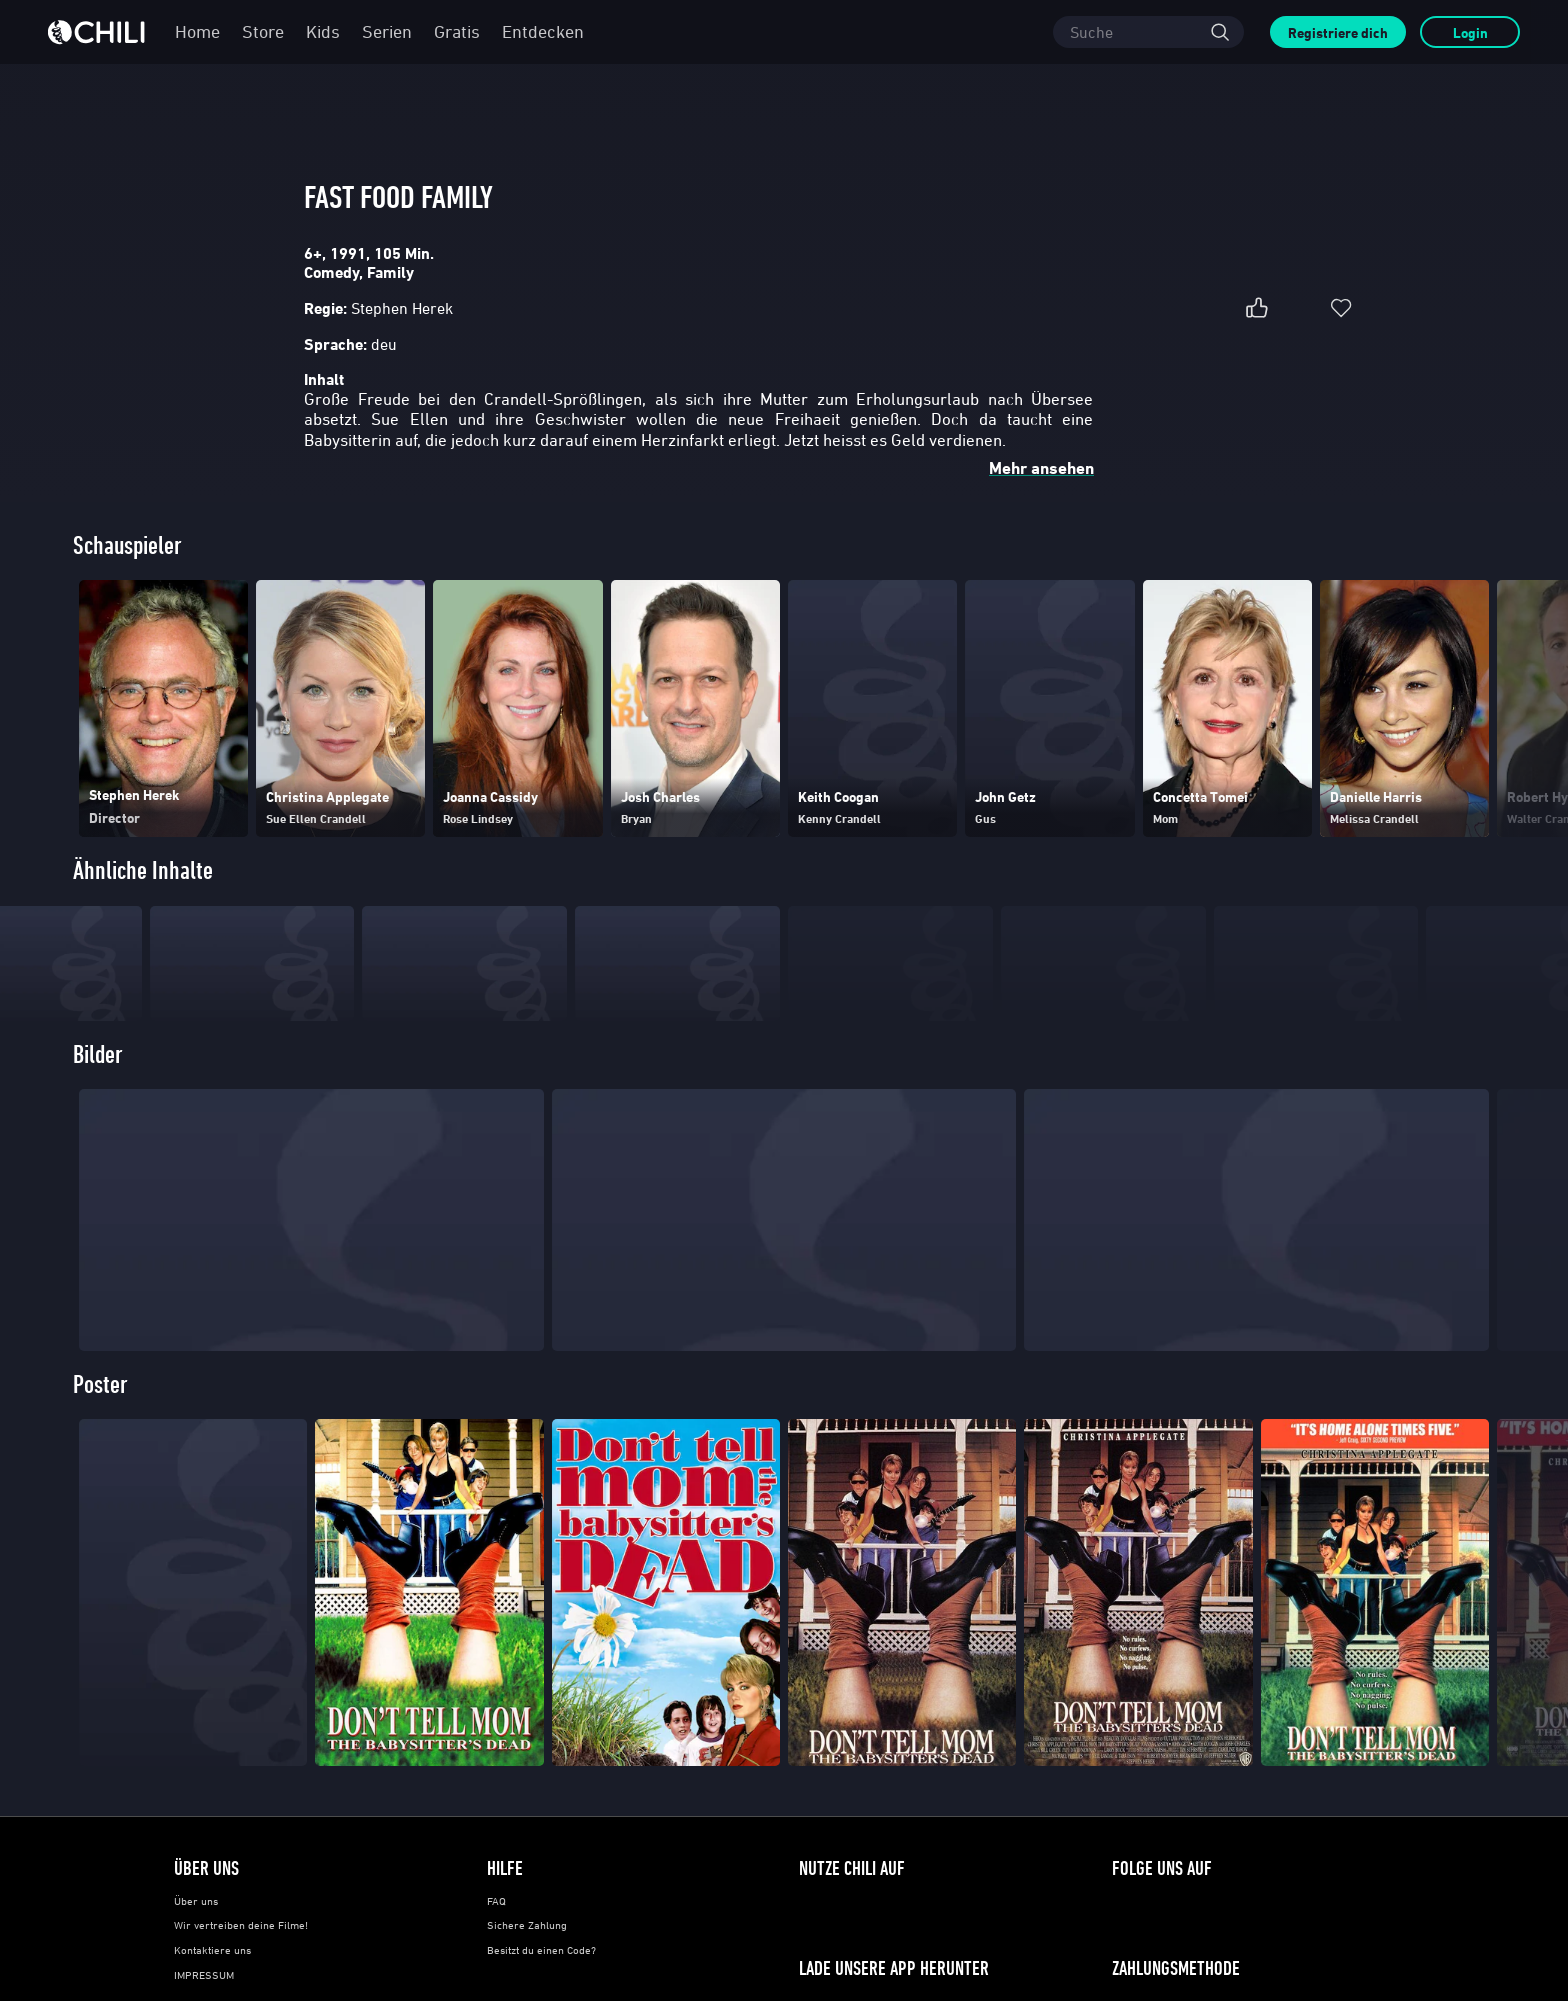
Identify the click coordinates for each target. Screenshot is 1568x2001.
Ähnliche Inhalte (143, 872)
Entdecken (543, 31)
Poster (100, 1426)
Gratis (457, 31)
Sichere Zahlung (527, 1967)
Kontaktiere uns (212, 1992)
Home (197, 31)
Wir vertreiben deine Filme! (241, 1967)
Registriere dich (1338, 32)
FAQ (496, 1942)
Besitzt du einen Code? (541, 1992)
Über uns (196, 1942)
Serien (387, 31)
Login (1470, 32)
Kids (323, 31)
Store (263, 31)
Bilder (98, 1096)
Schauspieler (127, 547)
